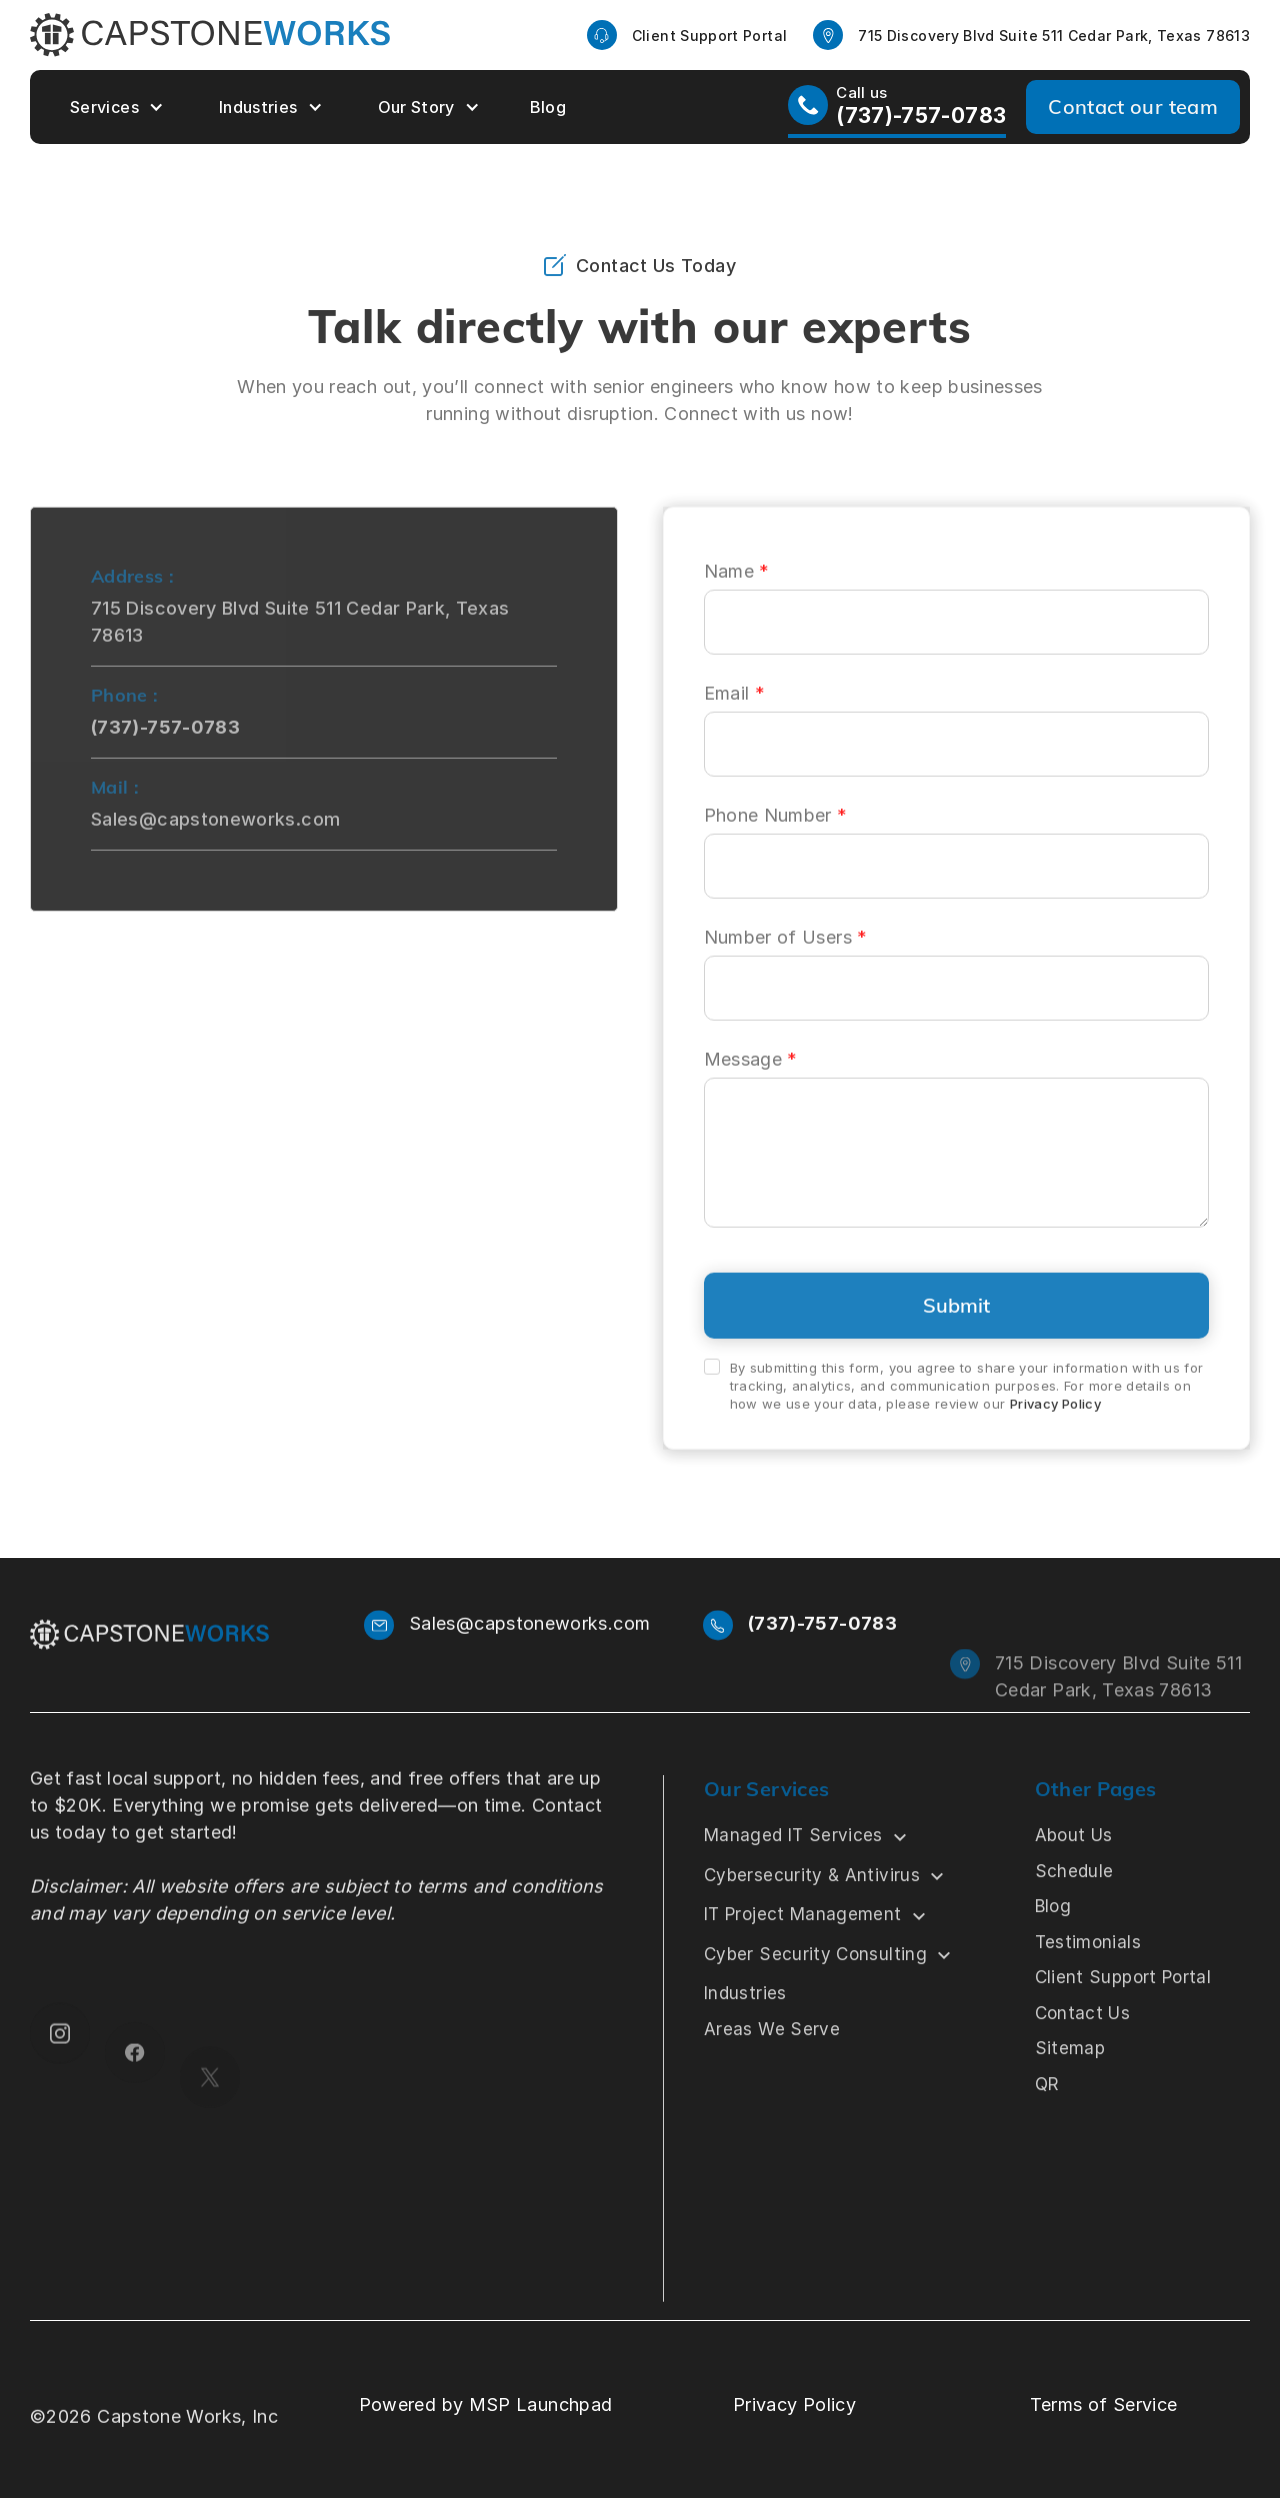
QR (1046, 2137)
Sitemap (1069, 2101)
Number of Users (786, 973)
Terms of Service (1104, 2404)
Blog (548, 107)
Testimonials (1087, 1995)
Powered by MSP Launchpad (486, 2404)
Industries (258, 107)
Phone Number (776, 851)
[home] (210, 35)
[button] (114, 107)
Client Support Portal (1122, 2030)
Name (737, 607)
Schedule (1073, 1924)
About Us (1073, 1888)
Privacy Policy (1055, 1441)
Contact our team (1133, 106)
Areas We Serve (772, 2082)
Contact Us (1082, 2066)
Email (735, 729)
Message (751, 1095)
